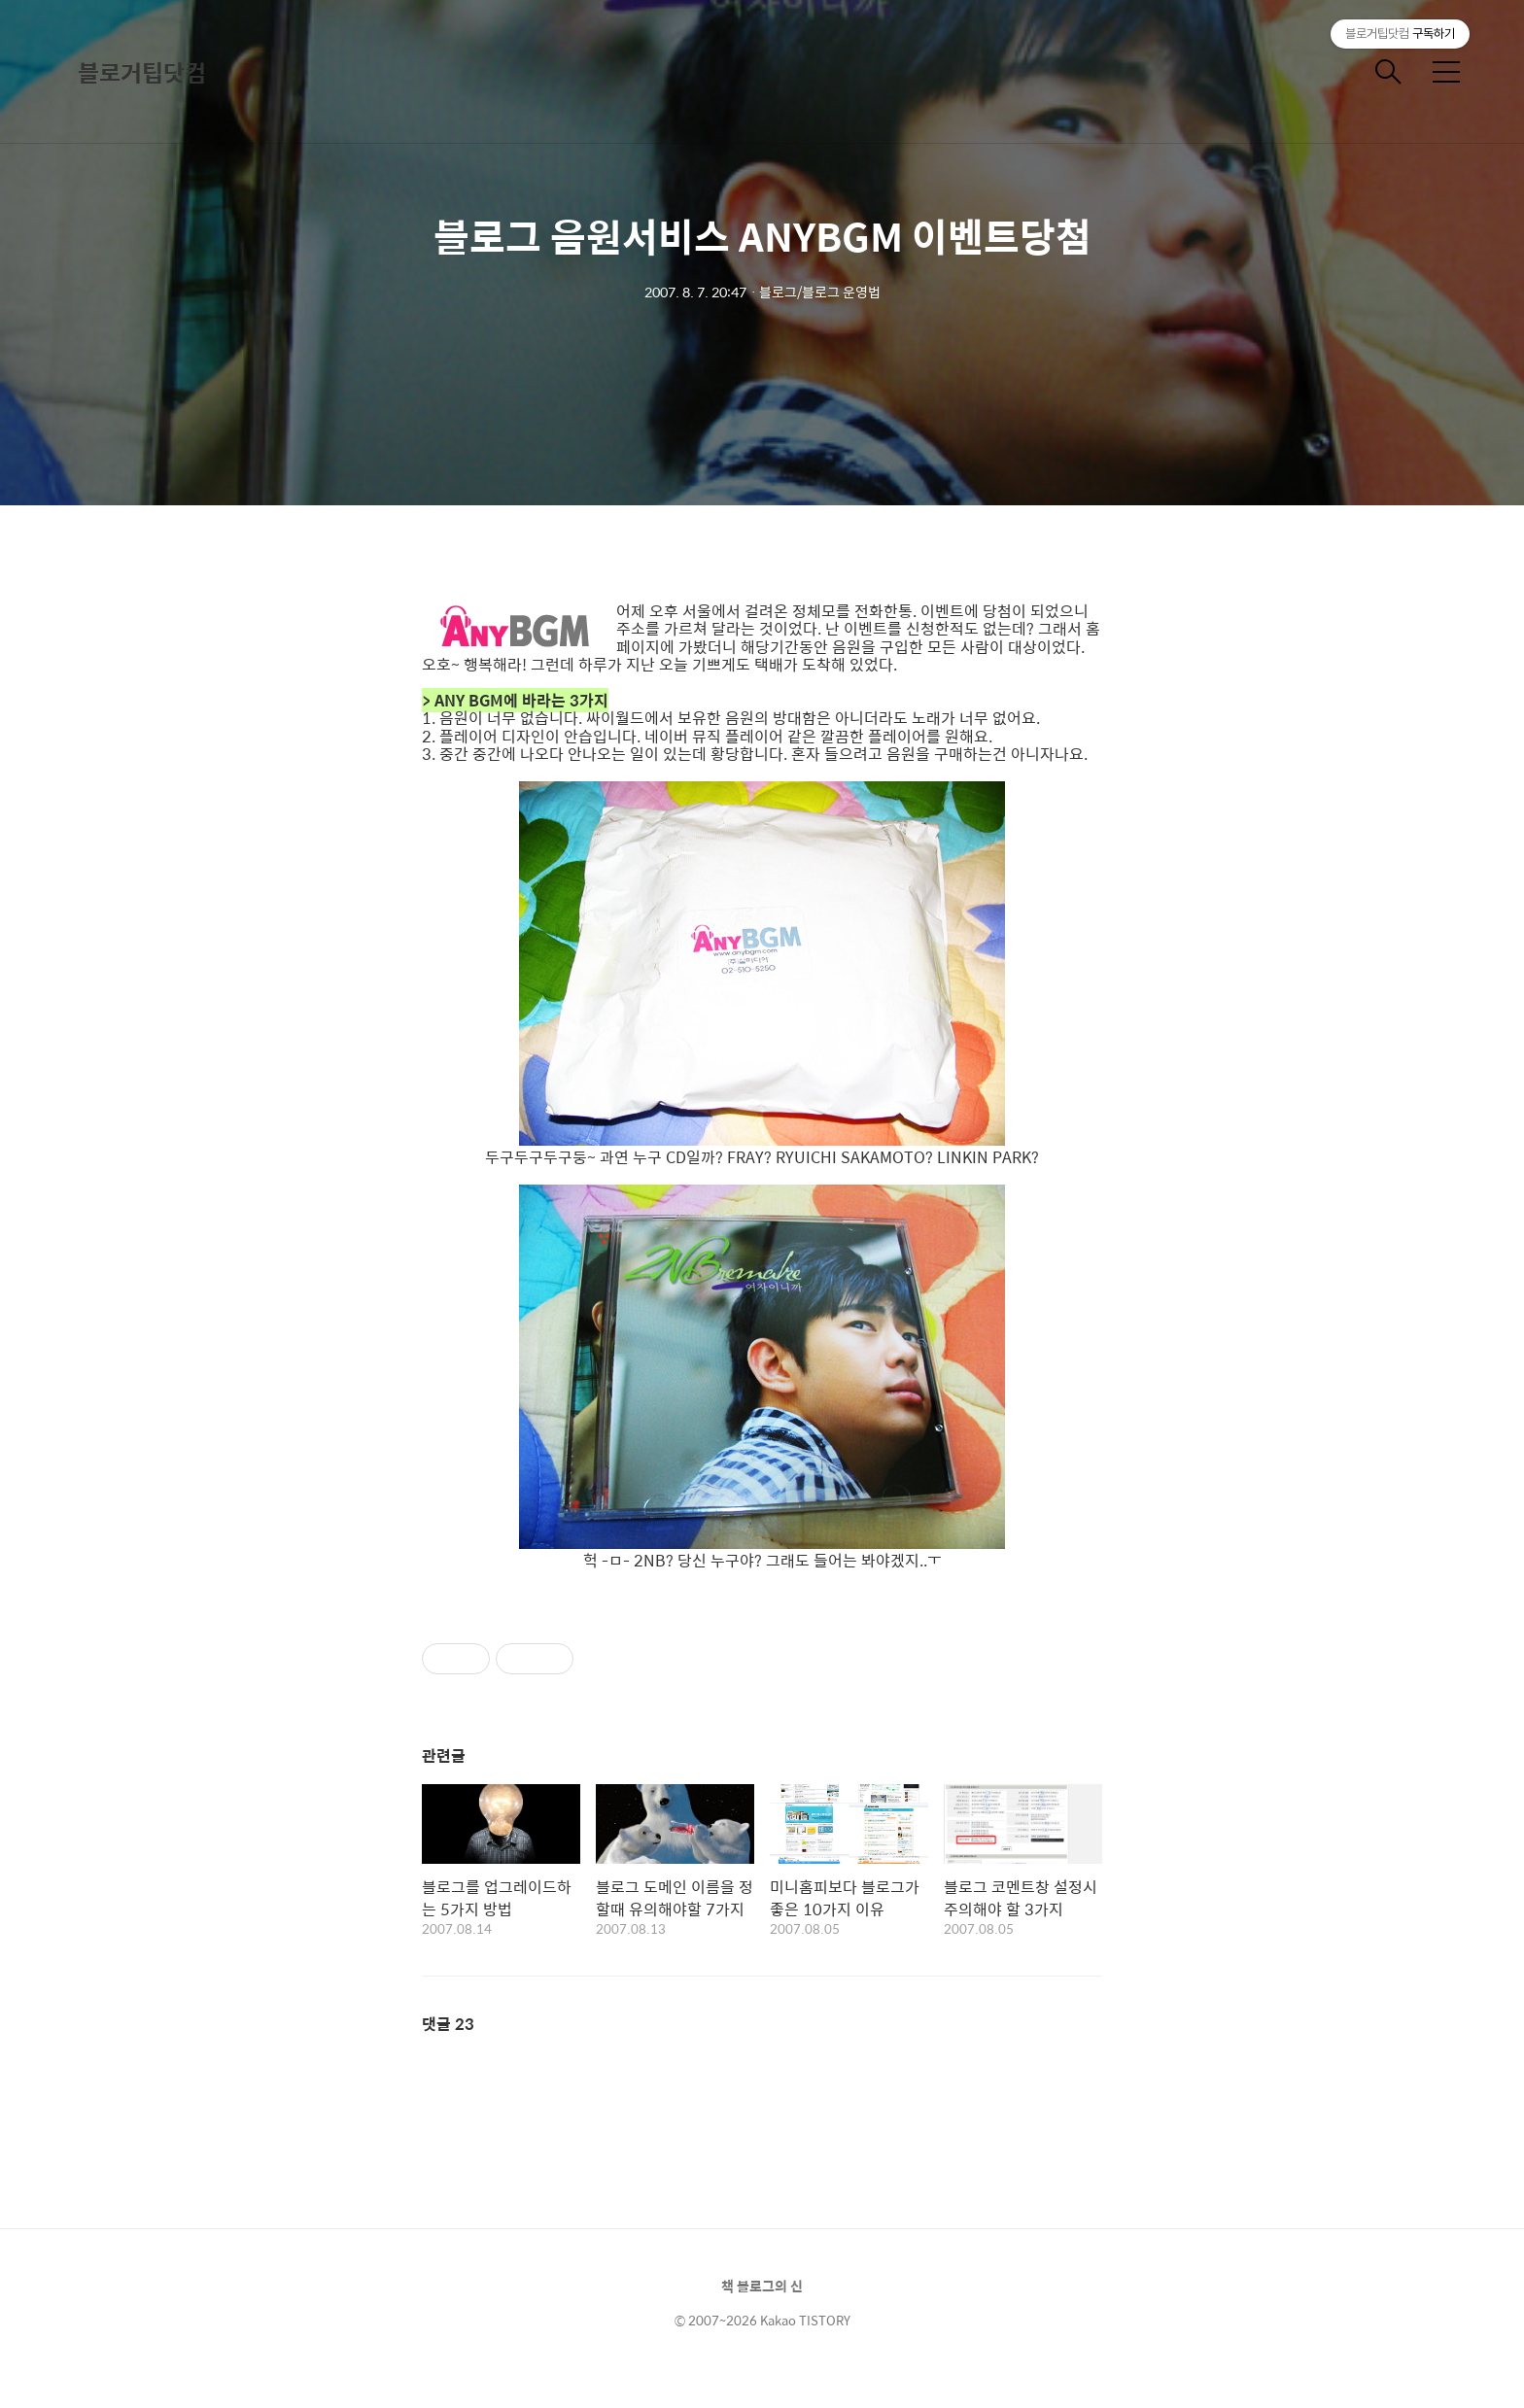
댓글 (448, 2024)
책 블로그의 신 (762, 2285)
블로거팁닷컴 (142, 71)
